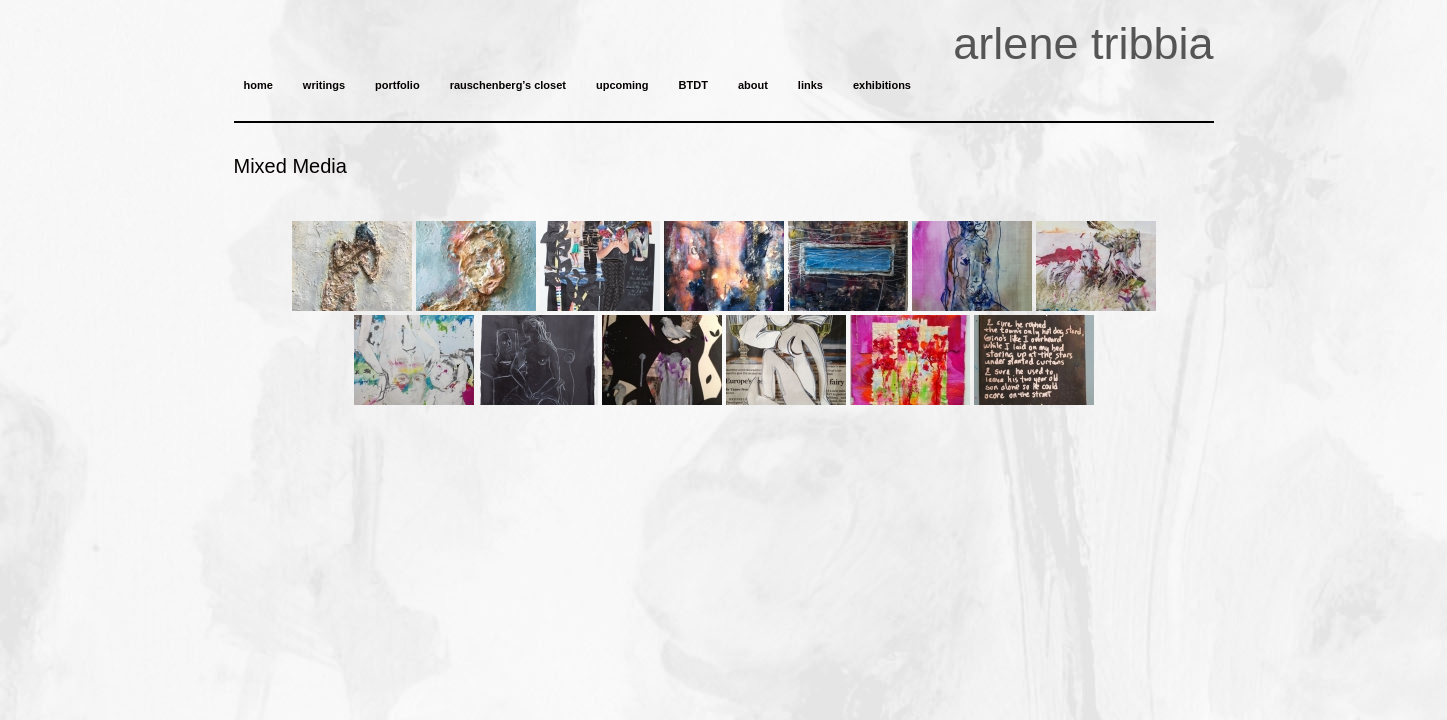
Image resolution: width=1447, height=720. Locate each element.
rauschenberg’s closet (508, 85)
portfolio (397, 85)
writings (324, 85)
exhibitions (882, 85)
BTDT (693, 85)
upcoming (622, 85)
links (810, 85)
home (258, 85)
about (753, 85)
